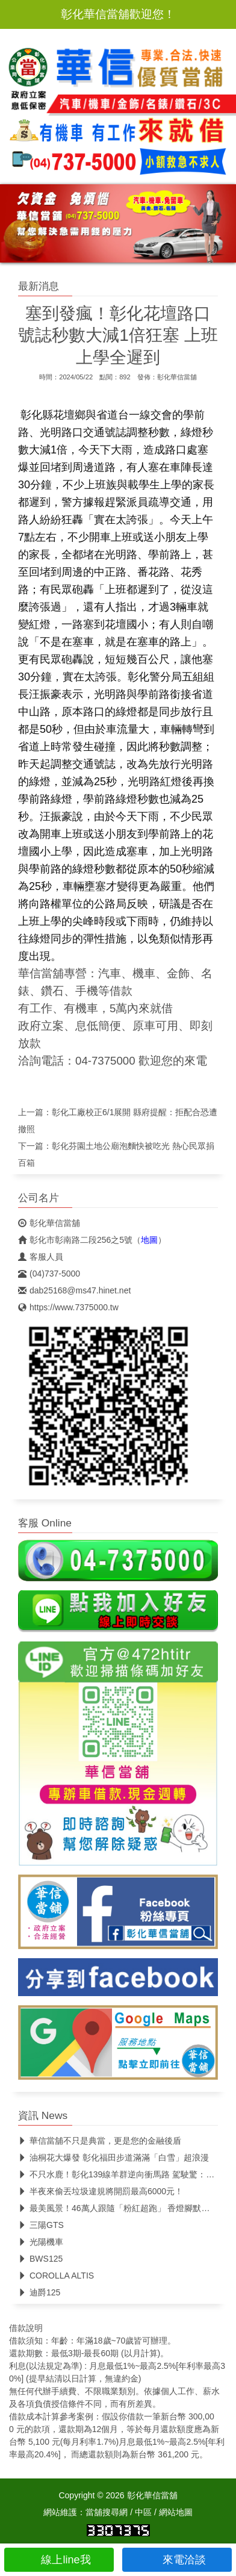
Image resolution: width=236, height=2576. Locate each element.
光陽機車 (40, 2242)
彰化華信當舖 (177, 377)
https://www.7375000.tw (68, 1307)
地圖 (149, 1240)
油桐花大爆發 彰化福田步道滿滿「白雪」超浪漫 (113, 2157)
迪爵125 (39, 2292)
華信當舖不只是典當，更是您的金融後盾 (99, 2140)
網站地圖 (176, 2512)
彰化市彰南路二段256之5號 (75, 1240)
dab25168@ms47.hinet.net (74, 1290)
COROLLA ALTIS (56, 2275)
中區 (143, 2512)
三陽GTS (41, 2225)
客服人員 (40, 1257)
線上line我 (58, 2560)
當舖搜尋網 (106, 2512)
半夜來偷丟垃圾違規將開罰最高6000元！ (100, 2191)
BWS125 (40, 2258)
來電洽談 (177, 2560)
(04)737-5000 (49, 1273)
